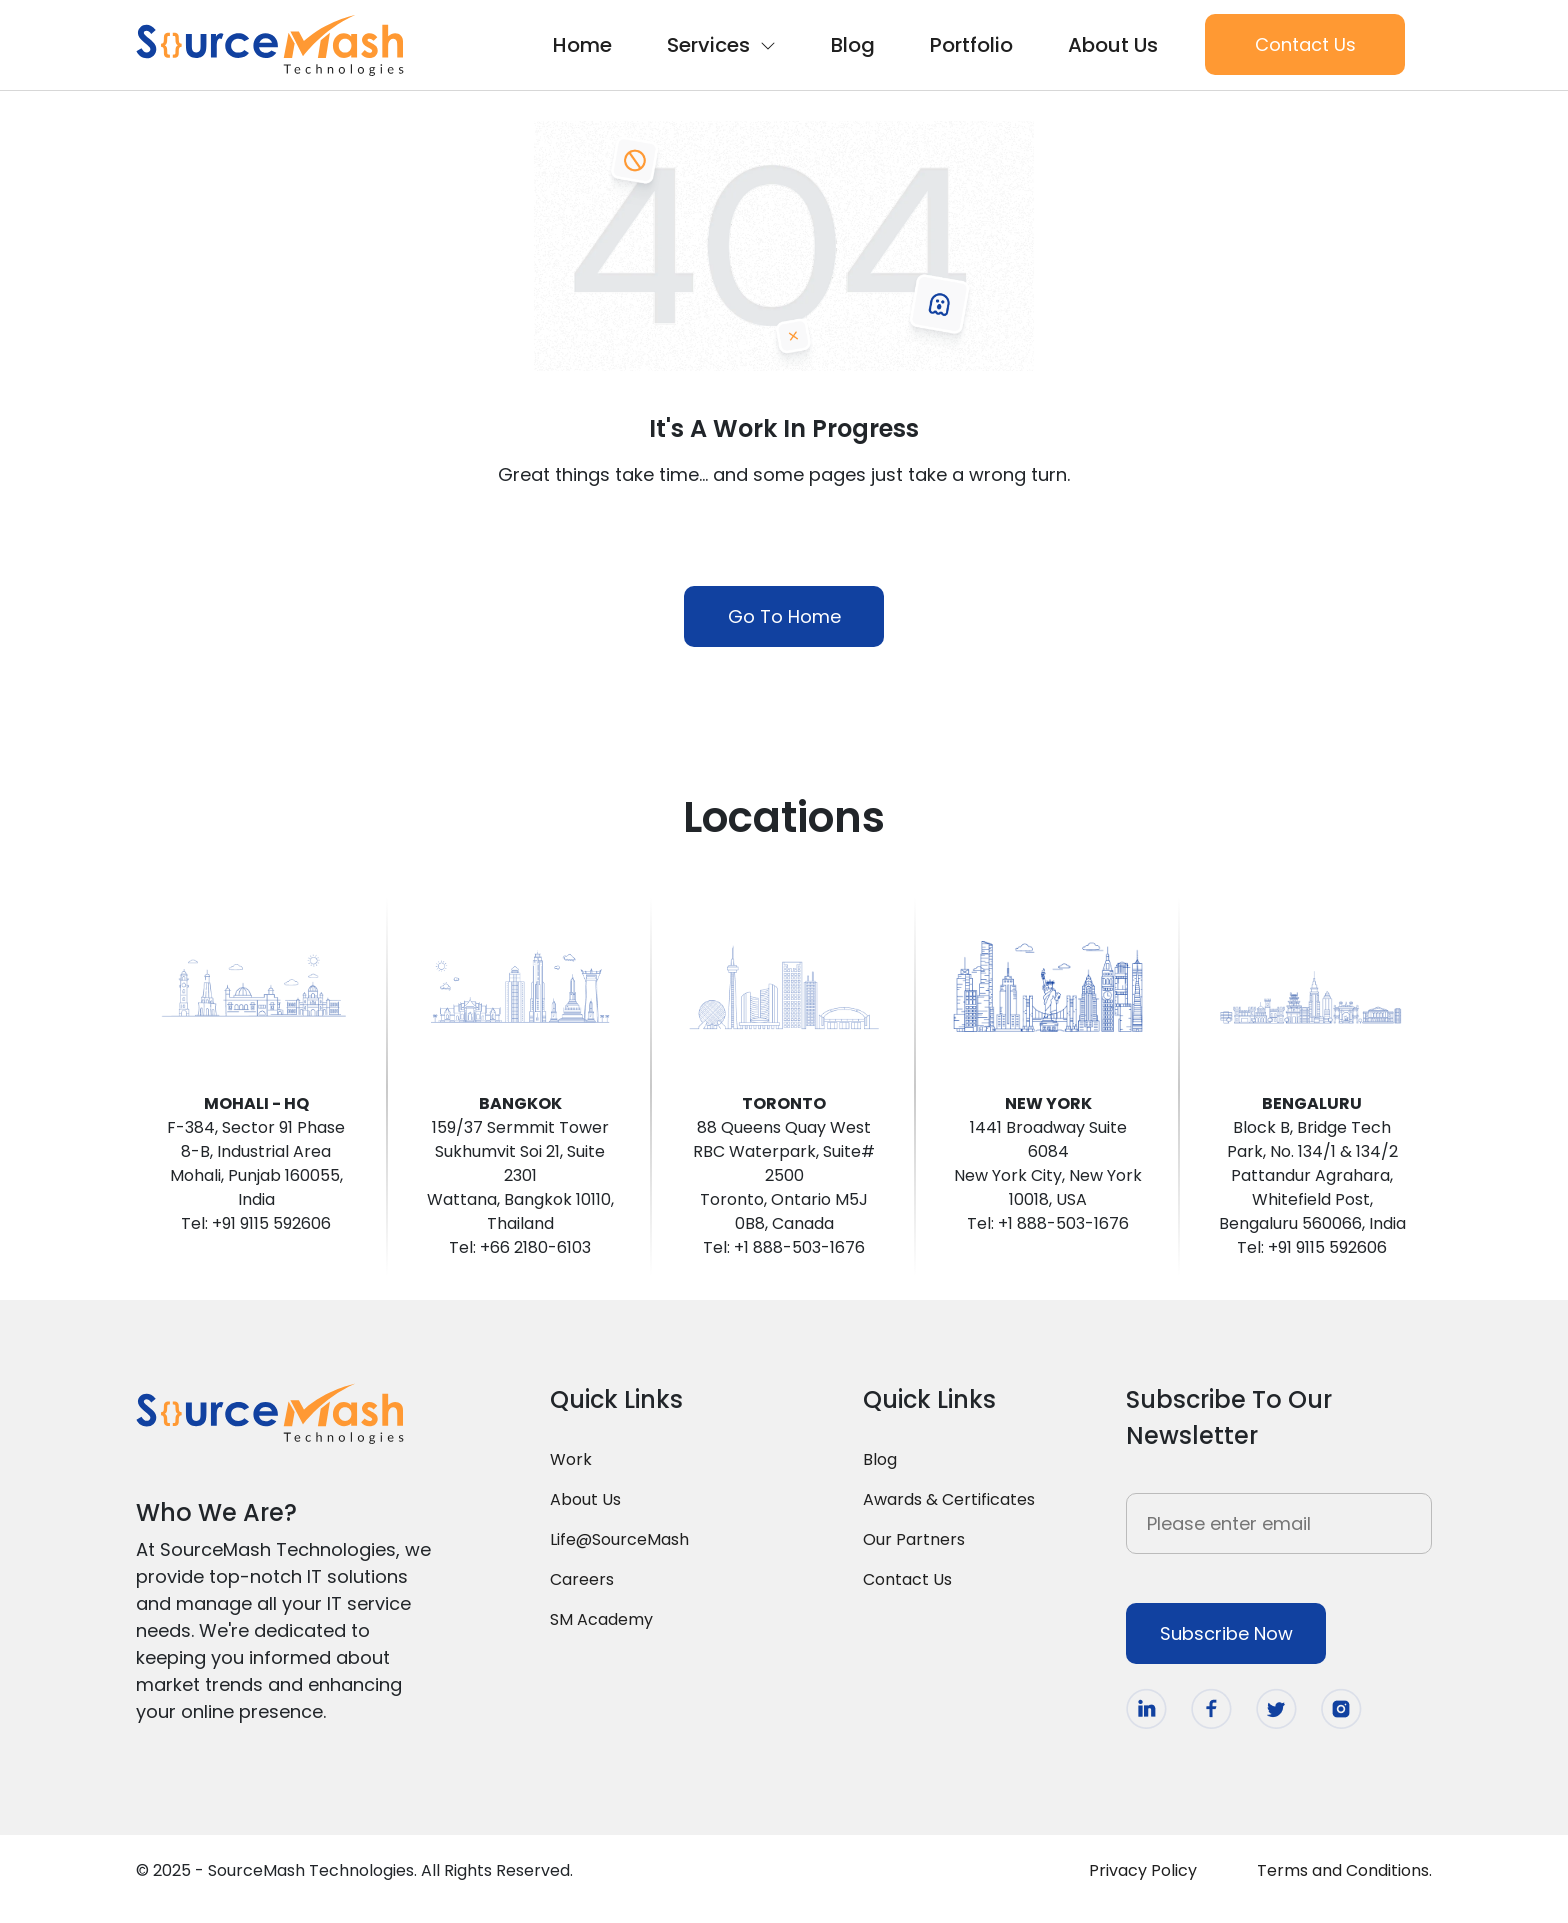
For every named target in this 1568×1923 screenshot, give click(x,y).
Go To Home (784, 616)
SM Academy (601, 1619)
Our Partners (914, 1539)
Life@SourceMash (619, 1539)
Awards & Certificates (949, 1499)
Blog (853, 45)
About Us (1113, 45)
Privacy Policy (1143, 1870)
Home (582, 45)
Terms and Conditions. (1344, 1870)
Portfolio (971, 45)
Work (571, 1459)
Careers (582, 1579)
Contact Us (1305, 44)
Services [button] (721, 45)
